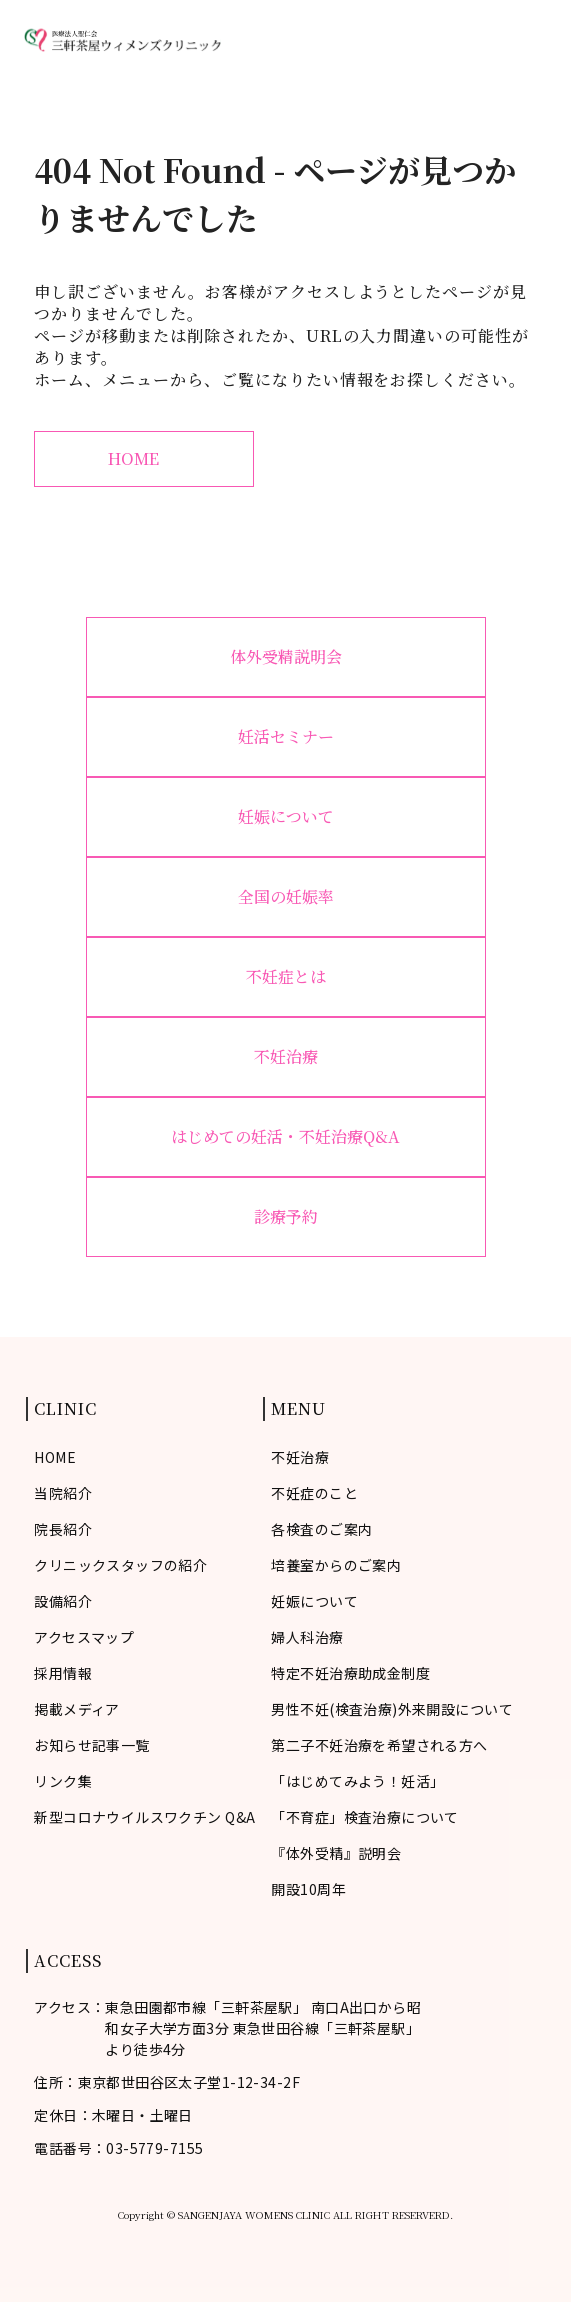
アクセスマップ (84, 1637)
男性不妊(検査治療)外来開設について (392, 1709)
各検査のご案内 (321, 1529)
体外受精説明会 (286, 656)
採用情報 (63, 1673)
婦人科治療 (307, 1637)
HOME (144, 458)
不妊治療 (286, 1056)
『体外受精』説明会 (336, 1853)
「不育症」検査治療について (364, 1817)
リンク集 (63, 1781)
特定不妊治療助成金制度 (350, 1673)
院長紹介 (63, 1529)
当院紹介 (63, 1493)
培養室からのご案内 (336, 1565)
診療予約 (286, 1216)
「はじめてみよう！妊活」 (357, 1781)
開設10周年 (308, 1889)
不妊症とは (286, 976)
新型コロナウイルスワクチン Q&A (144, 1817)
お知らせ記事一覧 (91, 1745)
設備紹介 (63, 1601)
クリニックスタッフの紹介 (120, 1565)
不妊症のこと (314, 1493)
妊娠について (286, 816)
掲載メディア (77, 1709)
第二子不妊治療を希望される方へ (379, 1745)
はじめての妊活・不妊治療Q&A (285, 1136)
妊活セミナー (286, 736)
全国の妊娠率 (286, 896)
